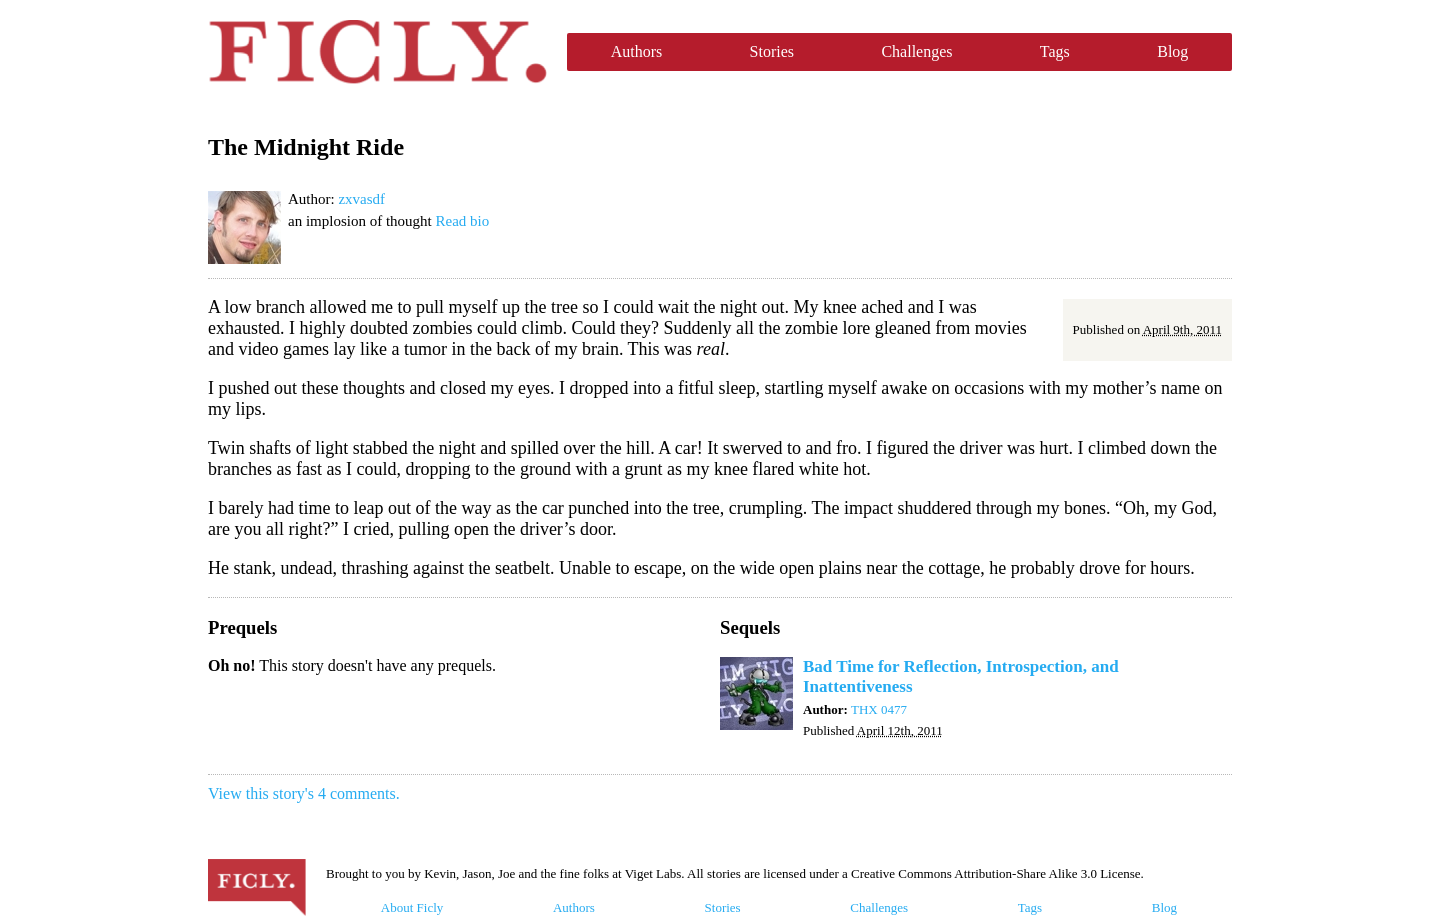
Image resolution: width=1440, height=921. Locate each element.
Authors (637, 51)
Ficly (377, 52)
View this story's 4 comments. (304, 793)
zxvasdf (361, 199)
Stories (772, 51)
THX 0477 (879, 709)
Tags (1055, 51)
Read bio (463, 221)
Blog (1172, 51)
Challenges (916, 51)
